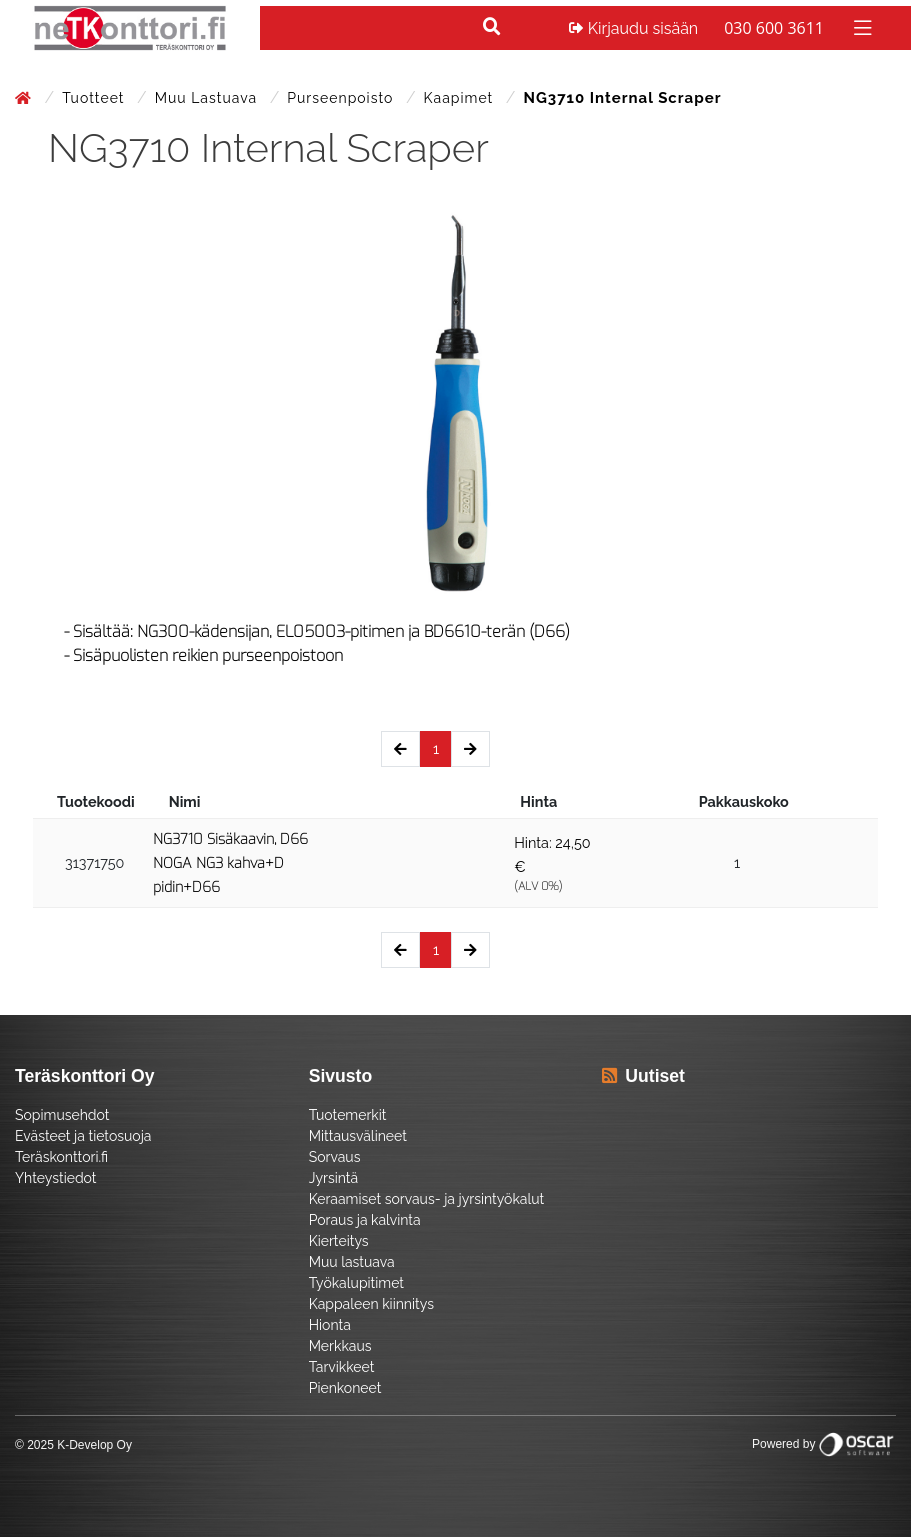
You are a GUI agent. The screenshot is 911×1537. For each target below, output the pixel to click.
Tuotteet (95, 98)
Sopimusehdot (62, 1115)
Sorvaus (335, 1157)
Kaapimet (461, 98)
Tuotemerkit (348, 1115)
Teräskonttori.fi (61, 1157)
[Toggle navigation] (860, 26)
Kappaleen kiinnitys (371, 1304)
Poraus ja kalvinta (365, 1220)
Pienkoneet (345, 1388)
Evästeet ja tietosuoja (83, 1136)
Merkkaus (340, 1346)
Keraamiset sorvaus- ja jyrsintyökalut (427, 1199)
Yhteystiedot (56, 1178)
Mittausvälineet (358, 1136)
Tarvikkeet (342, 1367)
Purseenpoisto (342, 98)
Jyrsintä (333, 1178)
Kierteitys (339, 1241)
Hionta (330, 1325)
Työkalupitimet (356, 1283)
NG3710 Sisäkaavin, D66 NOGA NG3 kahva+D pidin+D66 (230, 863)
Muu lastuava (208, 98)
